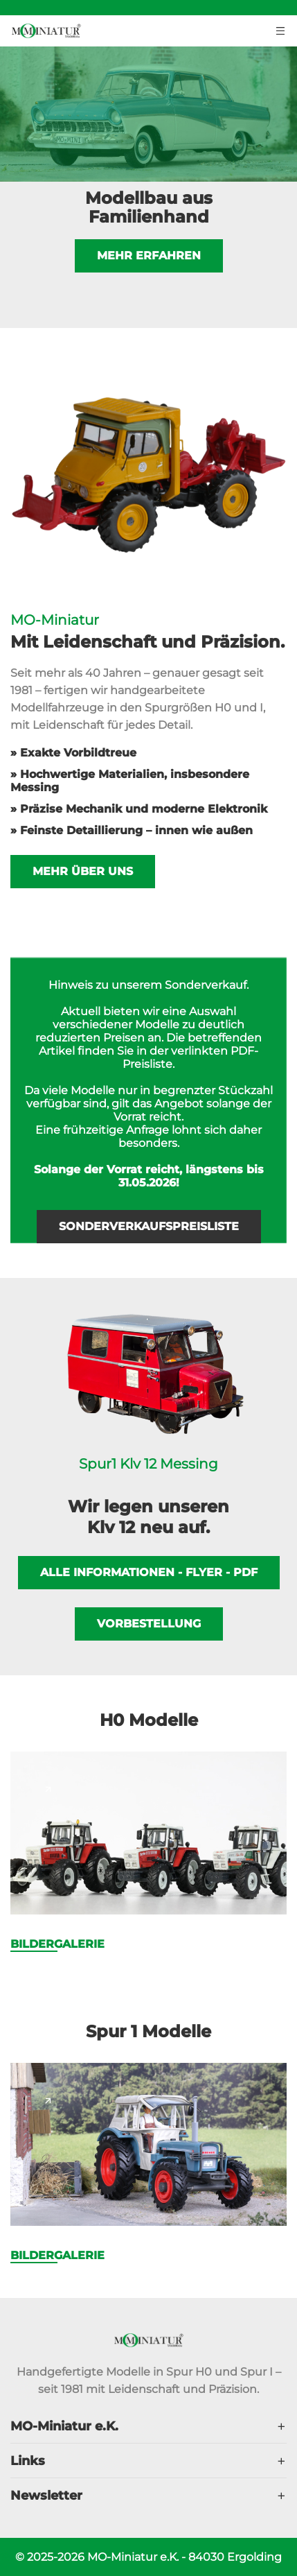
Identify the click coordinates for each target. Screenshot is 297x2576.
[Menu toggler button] (281, 29)
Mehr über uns (83, 871)
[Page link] (47, 1789)
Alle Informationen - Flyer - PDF (149, 1572)
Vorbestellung (149, 1623)
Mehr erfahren (149, 263)
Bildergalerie (57, 1944)
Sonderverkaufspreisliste (149, 1226)
